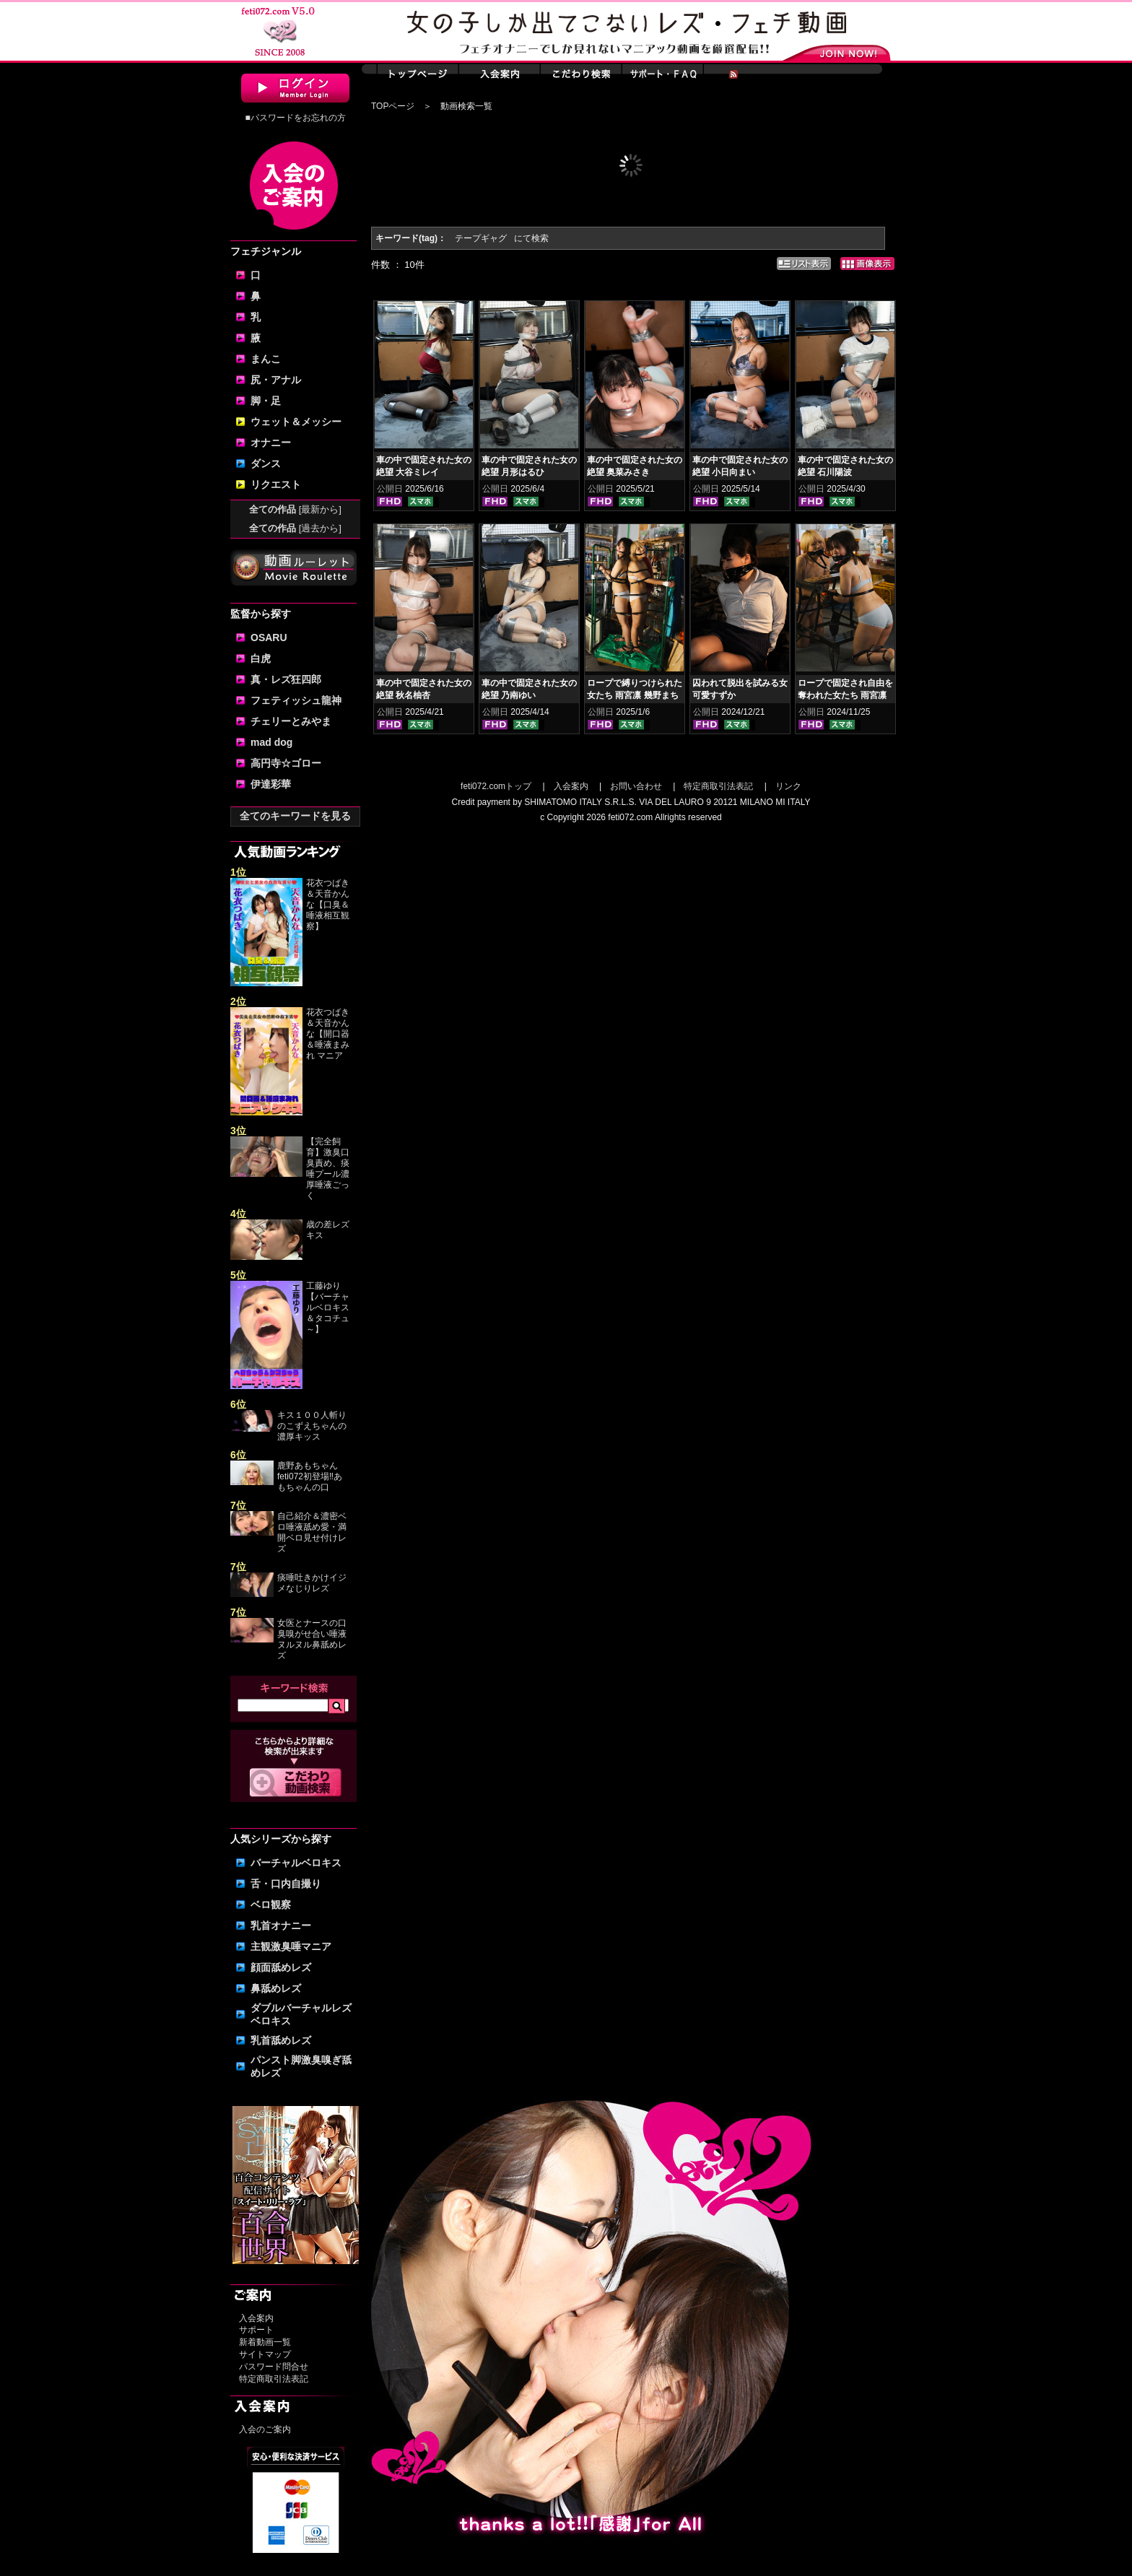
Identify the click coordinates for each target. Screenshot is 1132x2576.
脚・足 (266, 400)
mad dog (271, 742)
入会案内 (256, 2318)
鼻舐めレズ (276, 1988)
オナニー (271, 442)
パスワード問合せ (273, 2367)
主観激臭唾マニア (291, 1946)
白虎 (261, 658)
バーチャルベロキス (296, 1862)
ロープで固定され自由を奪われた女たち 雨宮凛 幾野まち (845, 695)
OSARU (269, 637)
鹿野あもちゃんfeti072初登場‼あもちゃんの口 (309, 1476)
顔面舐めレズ (281, 1967)
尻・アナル (276, 380)
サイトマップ (265, 2354)
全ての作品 (295, 509)
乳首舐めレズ (281, 2040)
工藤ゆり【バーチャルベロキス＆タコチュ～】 (327, 1307)
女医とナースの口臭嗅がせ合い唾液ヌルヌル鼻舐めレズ (312, 1639)
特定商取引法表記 (273, 2379)
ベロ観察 (271, 1904)
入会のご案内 (265, 2429)
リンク (788, 786)
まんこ (266, 359)
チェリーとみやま (291, 721)
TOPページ (392, 106)
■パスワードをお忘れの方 (295, 118)
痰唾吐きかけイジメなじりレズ (312, 1582)
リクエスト (276, 484)
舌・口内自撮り (286, 1883)
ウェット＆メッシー (296, 421)
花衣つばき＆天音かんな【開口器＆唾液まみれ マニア (327, 1034)
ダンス (266, 463)
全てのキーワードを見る (295, 816)
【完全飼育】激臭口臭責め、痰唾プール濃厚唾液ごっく (327, 1168)
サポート (256, 2330)
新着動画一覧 (265, 2342)
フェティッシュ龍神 (296, 700)
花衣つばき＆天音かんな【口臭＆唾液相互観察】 (327, 904)
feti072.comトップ (496, 786)
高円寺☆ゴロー (286, 763)
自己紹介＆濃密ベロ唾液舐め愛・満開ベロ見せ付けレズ (312, 1532)
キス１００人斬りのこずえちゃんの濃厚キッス (312, 1426)
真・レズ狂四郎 (286, 679)
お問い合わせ (636, 786)
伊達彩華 (271, 784)
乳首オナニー (281, 1925)
